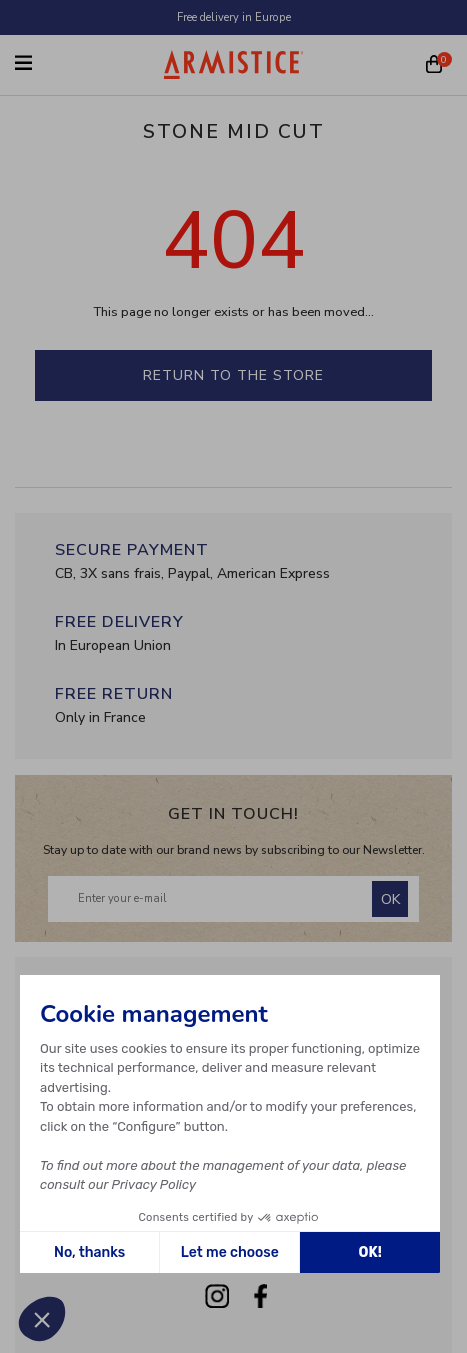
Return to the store (233, 375)
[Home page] (234, 64)
